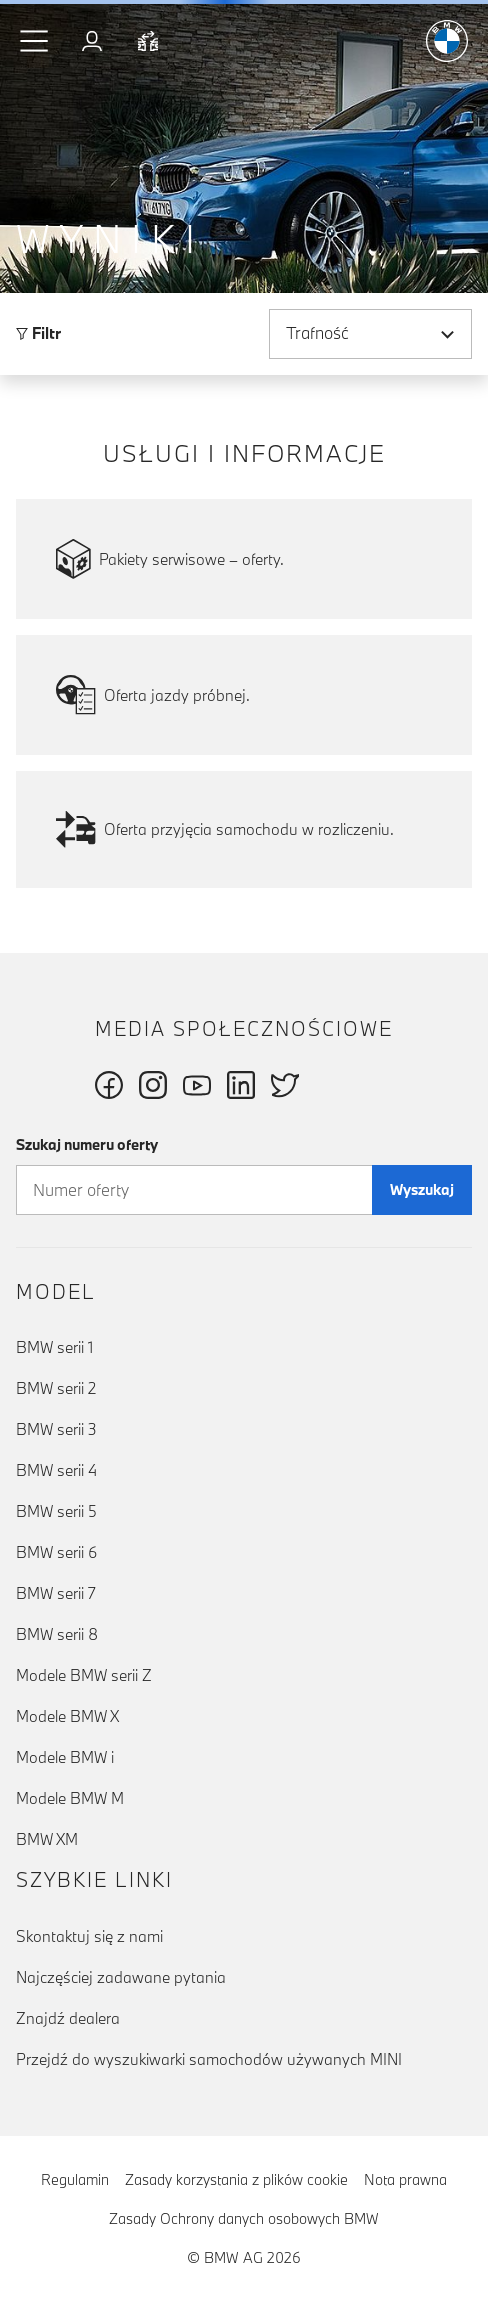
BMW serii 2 (56, 1388)
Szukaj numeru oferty (87, 1144)
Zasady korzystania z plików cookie (236, 2179)
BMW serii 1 (54, 1347)
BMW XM (47, 1839)
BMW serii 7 (56, 1593)
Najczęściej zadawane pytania (121, 1977)
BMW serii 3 (56, 1429)
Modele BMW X (67, 1716)
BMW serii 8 (57, 1634)
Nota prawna (405, 2179)
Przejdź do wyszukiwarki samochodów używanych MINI (209, 2059)
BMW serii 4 (56, 1470)
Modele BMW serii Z (84, 1675)
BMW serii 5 (56, 1511)
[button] (35, 41)
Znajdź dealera (68, 2018)
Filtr (38, 333)
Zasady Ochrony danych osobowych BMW (244, 2218)
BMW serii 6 (56, 1552)
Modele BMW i (65, 1757)
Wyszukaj (422, 1189)
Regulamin (75, 2179)
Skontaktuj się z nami (89, 1936)
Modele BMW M (70, 1798)
